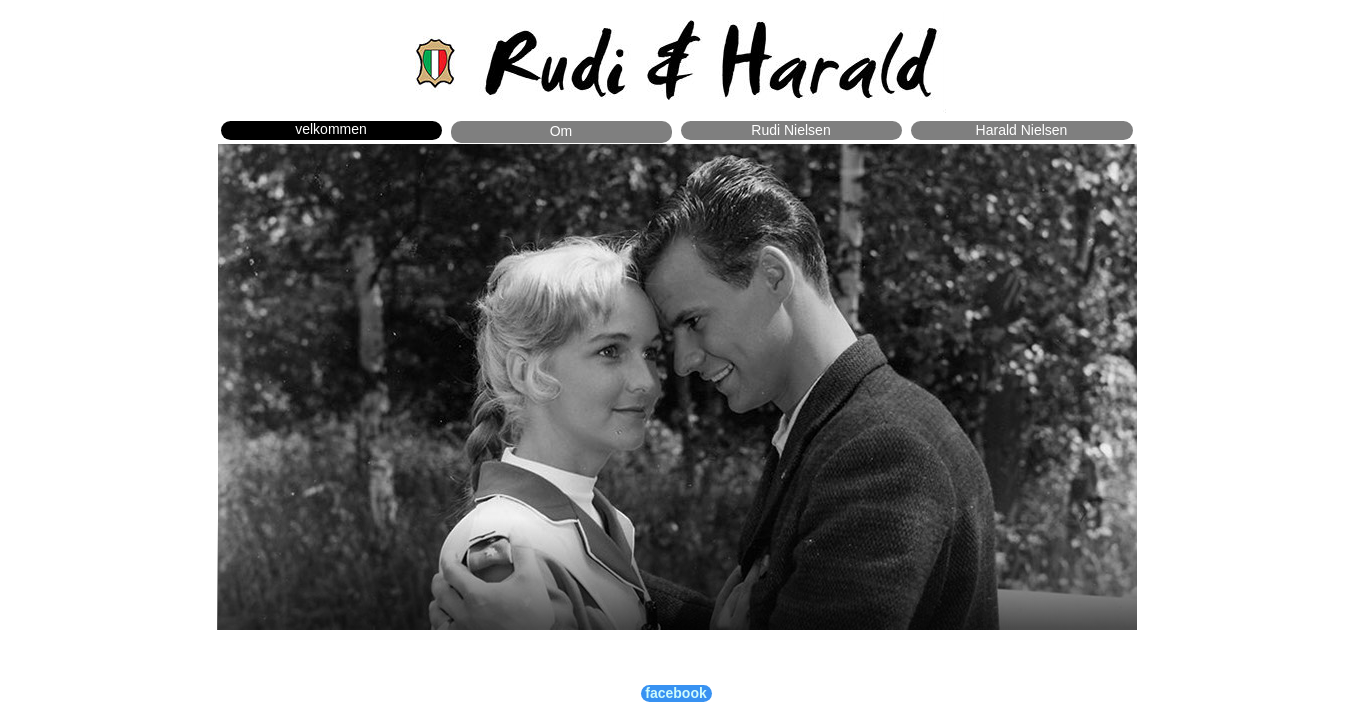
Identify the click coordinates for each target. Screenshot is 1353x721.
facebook (675, 693)
